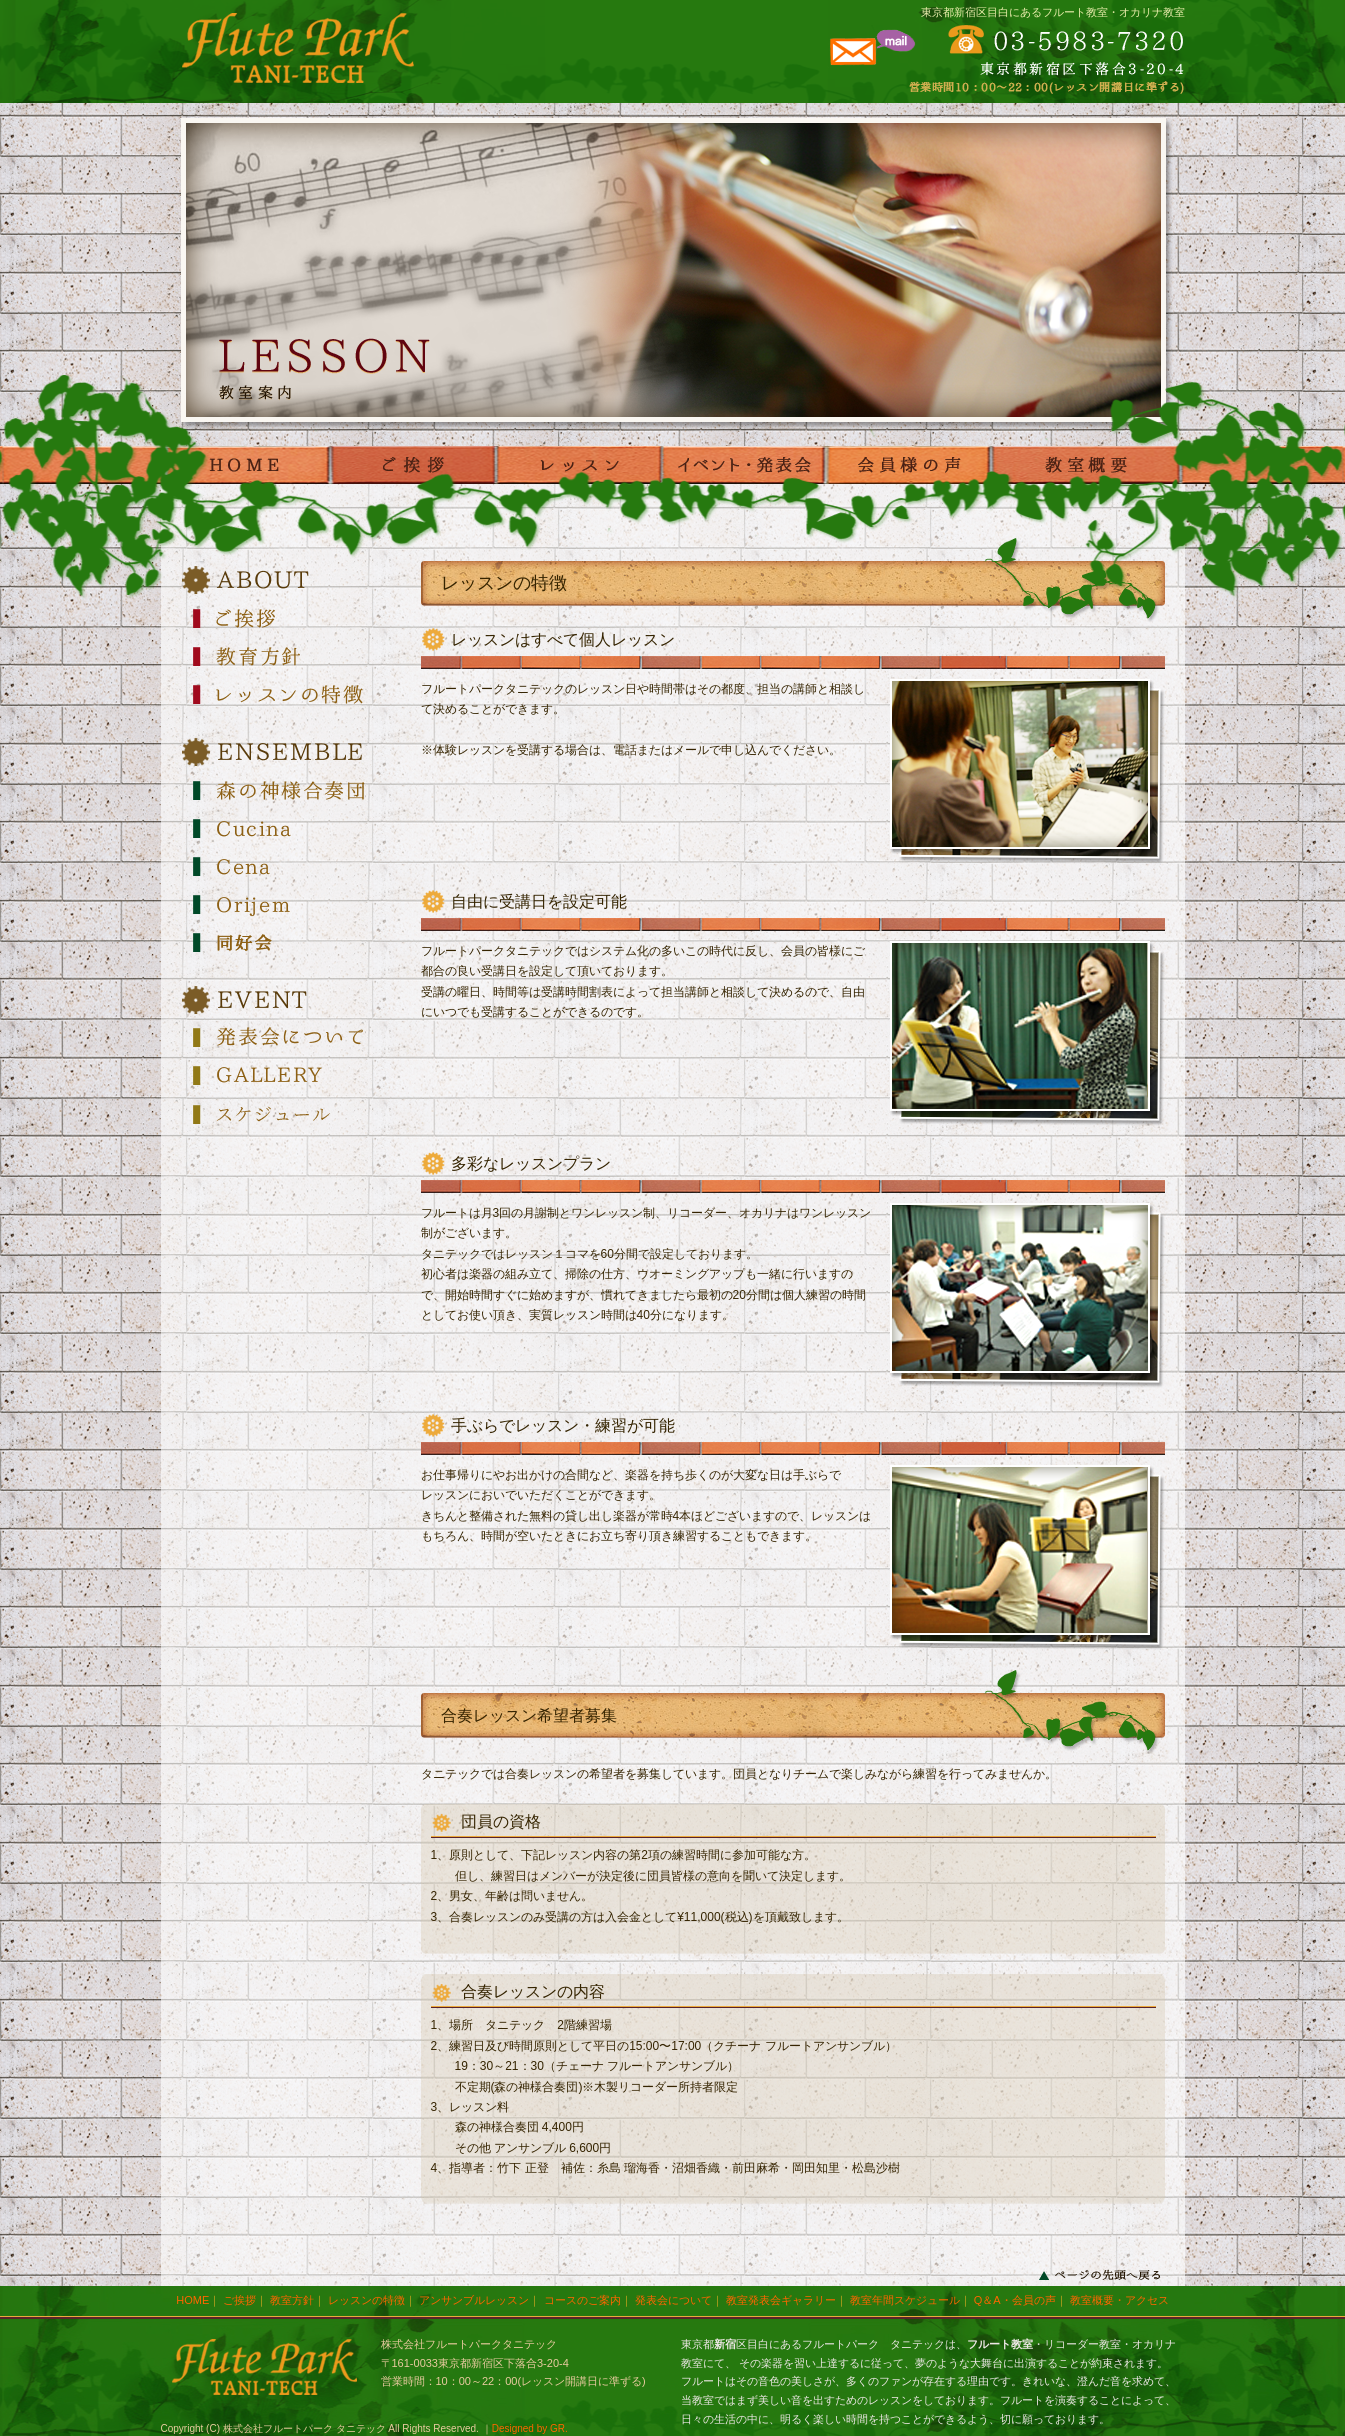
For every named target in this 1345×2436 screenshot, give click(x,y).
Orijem (291, 904)
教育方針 (291, 656)
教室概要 (1087, 465)
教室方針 (292, 2300)
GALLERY (291, 1076)
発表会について (291, 1038)
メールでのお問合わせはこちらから (871, 54)
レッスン (577, 465)
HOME (247, 465)
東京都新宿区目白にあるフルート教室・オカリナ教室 (1053, 12)
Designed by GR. (530, 2428)
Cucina (291, 828)
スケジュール (291, 1114)
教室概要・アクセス (1119, 2300)
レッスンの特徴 (291, 694)
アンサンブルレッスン (474, 2300)
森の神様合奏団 (291, 790)
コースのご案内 (582, 2300)
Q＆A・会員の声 (1015, 2300)
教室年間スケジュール (905, 2300)
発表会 (742, 465)
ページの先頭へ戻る (1100, 2275)
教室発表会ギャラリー (781, 2300)
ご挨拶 (412, 465)
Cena (291, 866)
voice (907, 465)
